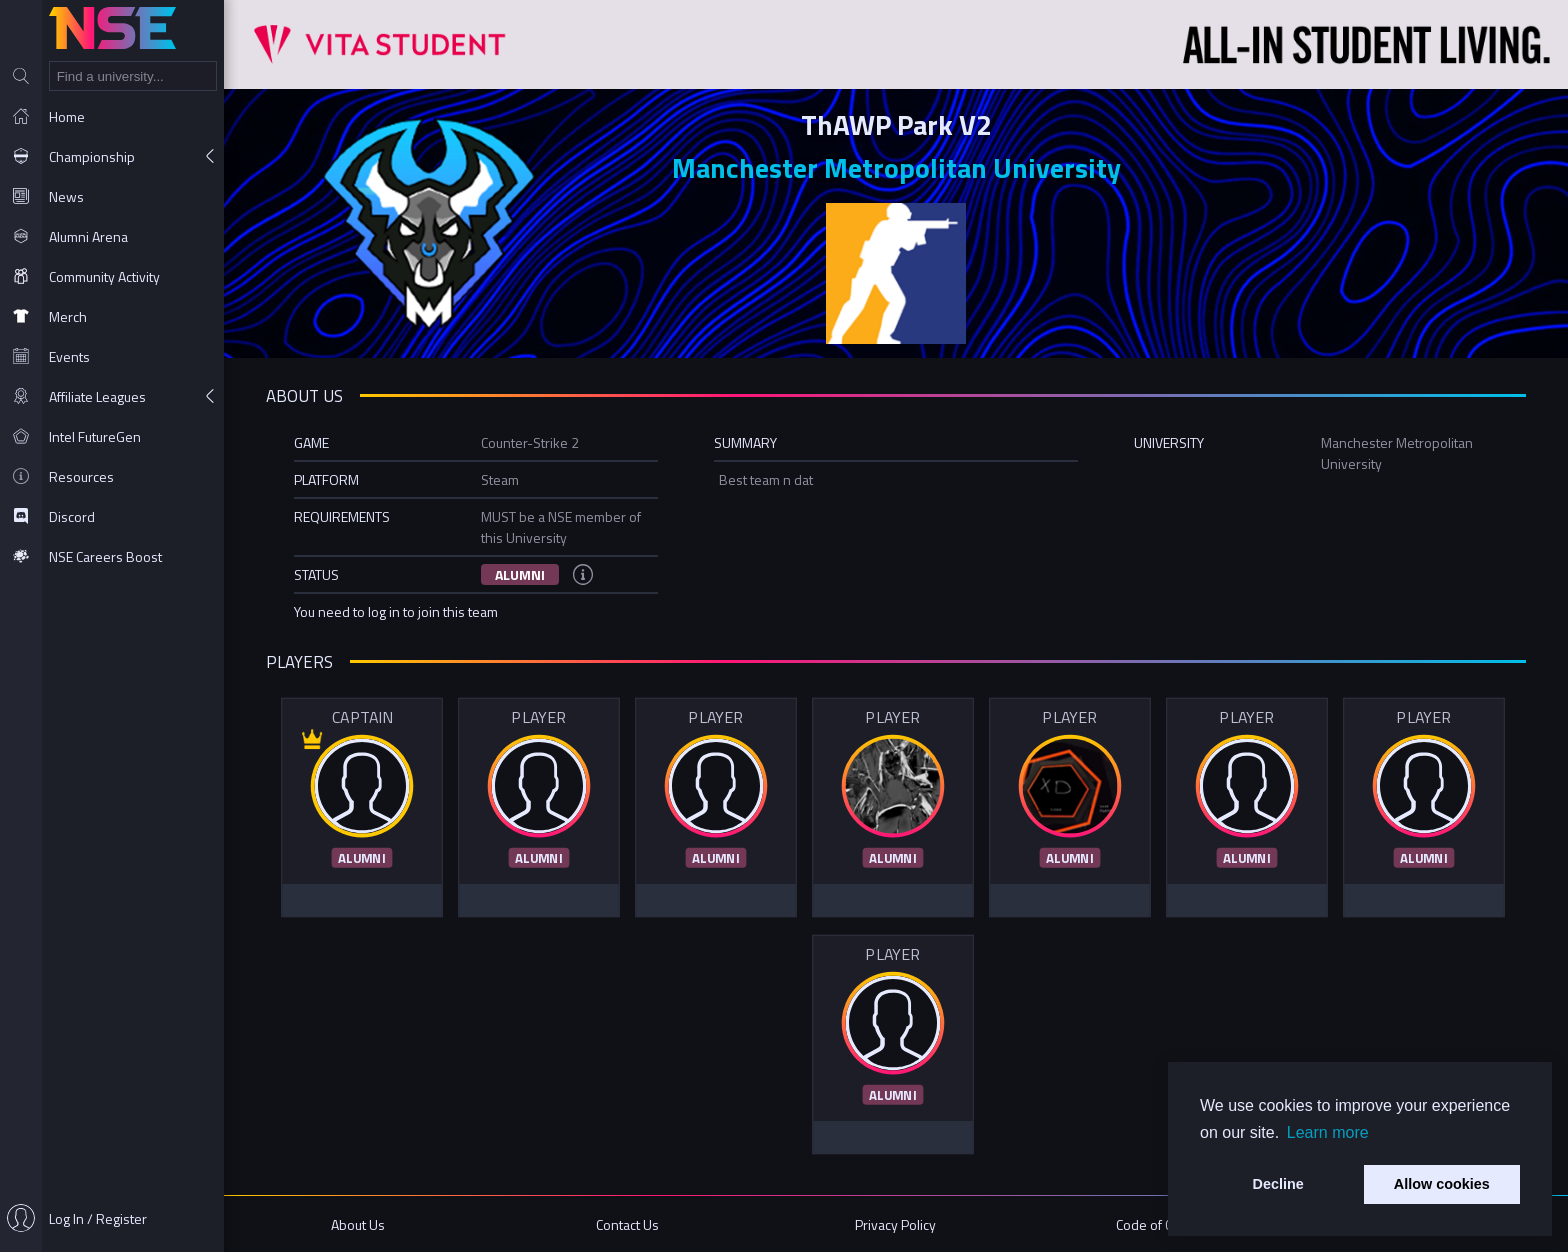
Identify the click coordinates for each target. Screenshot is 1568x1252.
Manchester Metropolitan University (896, 167)
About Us (358, 1224)
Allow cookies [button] (1442, 1184)
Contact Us (627, 1224)
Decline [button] (1278, 1184)
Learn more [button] (1328, 1132)
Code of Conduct (1164, 1224)
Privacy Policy (895, 1224)
